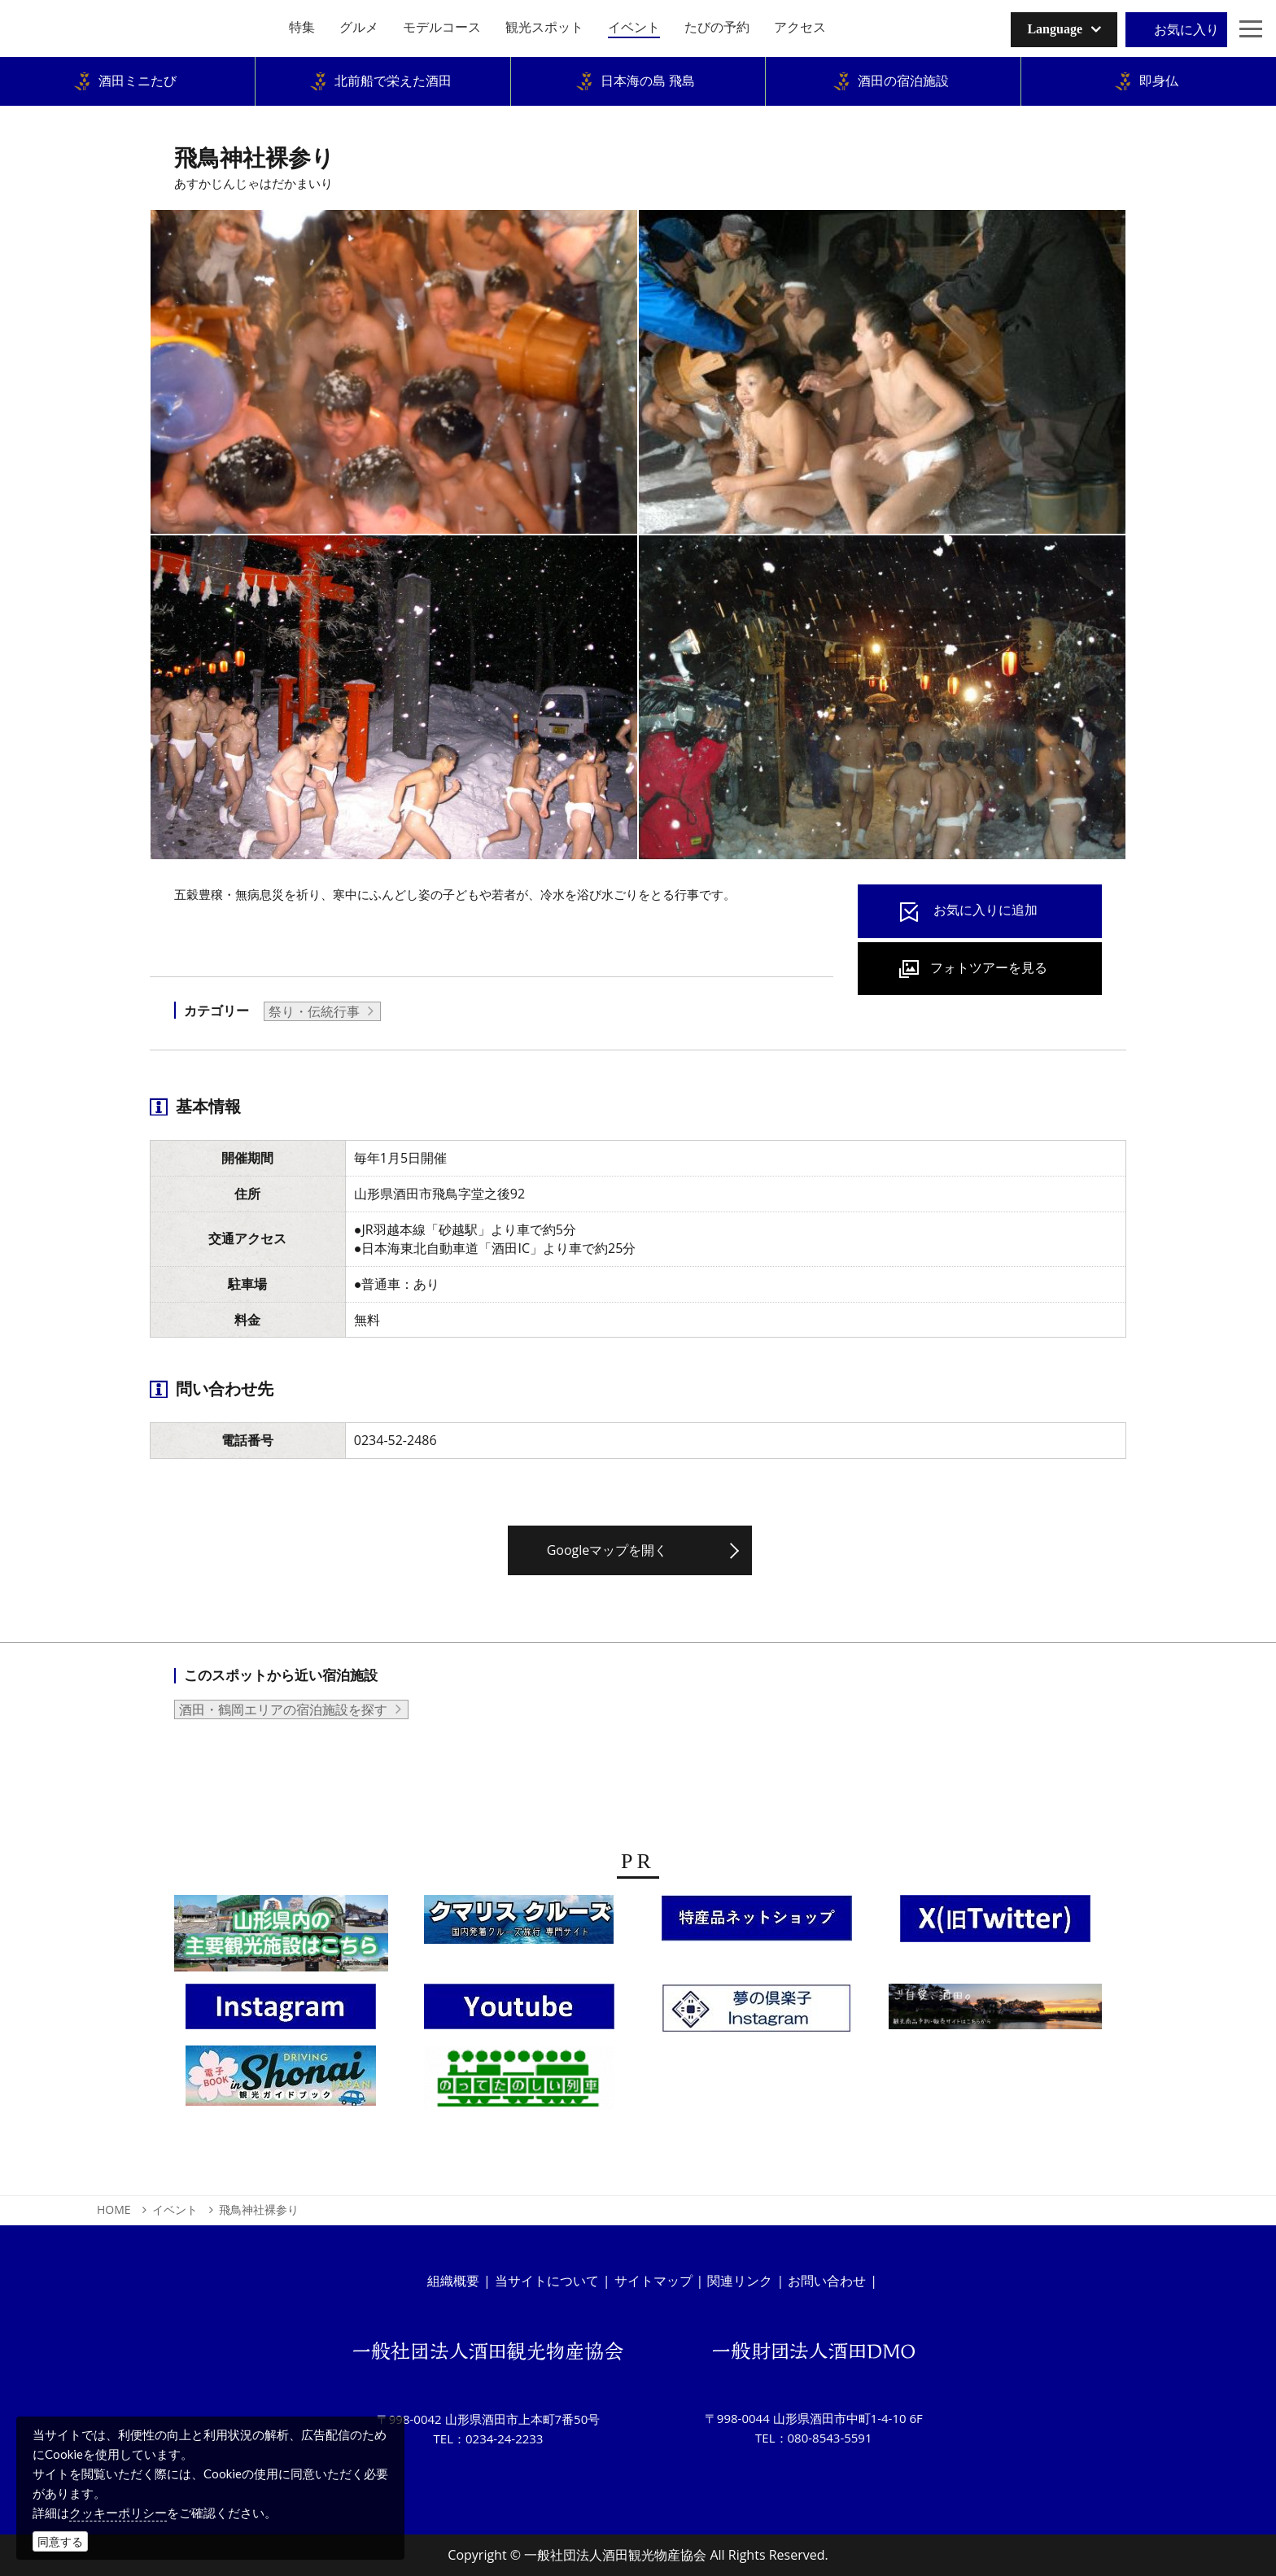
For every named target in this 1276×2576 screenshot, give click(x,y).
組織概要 (453, 2281)
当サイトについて (547, 2281)
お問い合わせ (827, 2281)
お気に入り (1186, 29)
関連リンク (739, 2281)
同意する (60, 2541)
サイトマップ (653, 2281)
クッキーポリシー (118, 2512)
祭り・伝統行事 (314, 1011)
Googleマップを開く (607, 1550)
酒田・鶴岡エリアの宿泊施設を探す (283, 1709)
